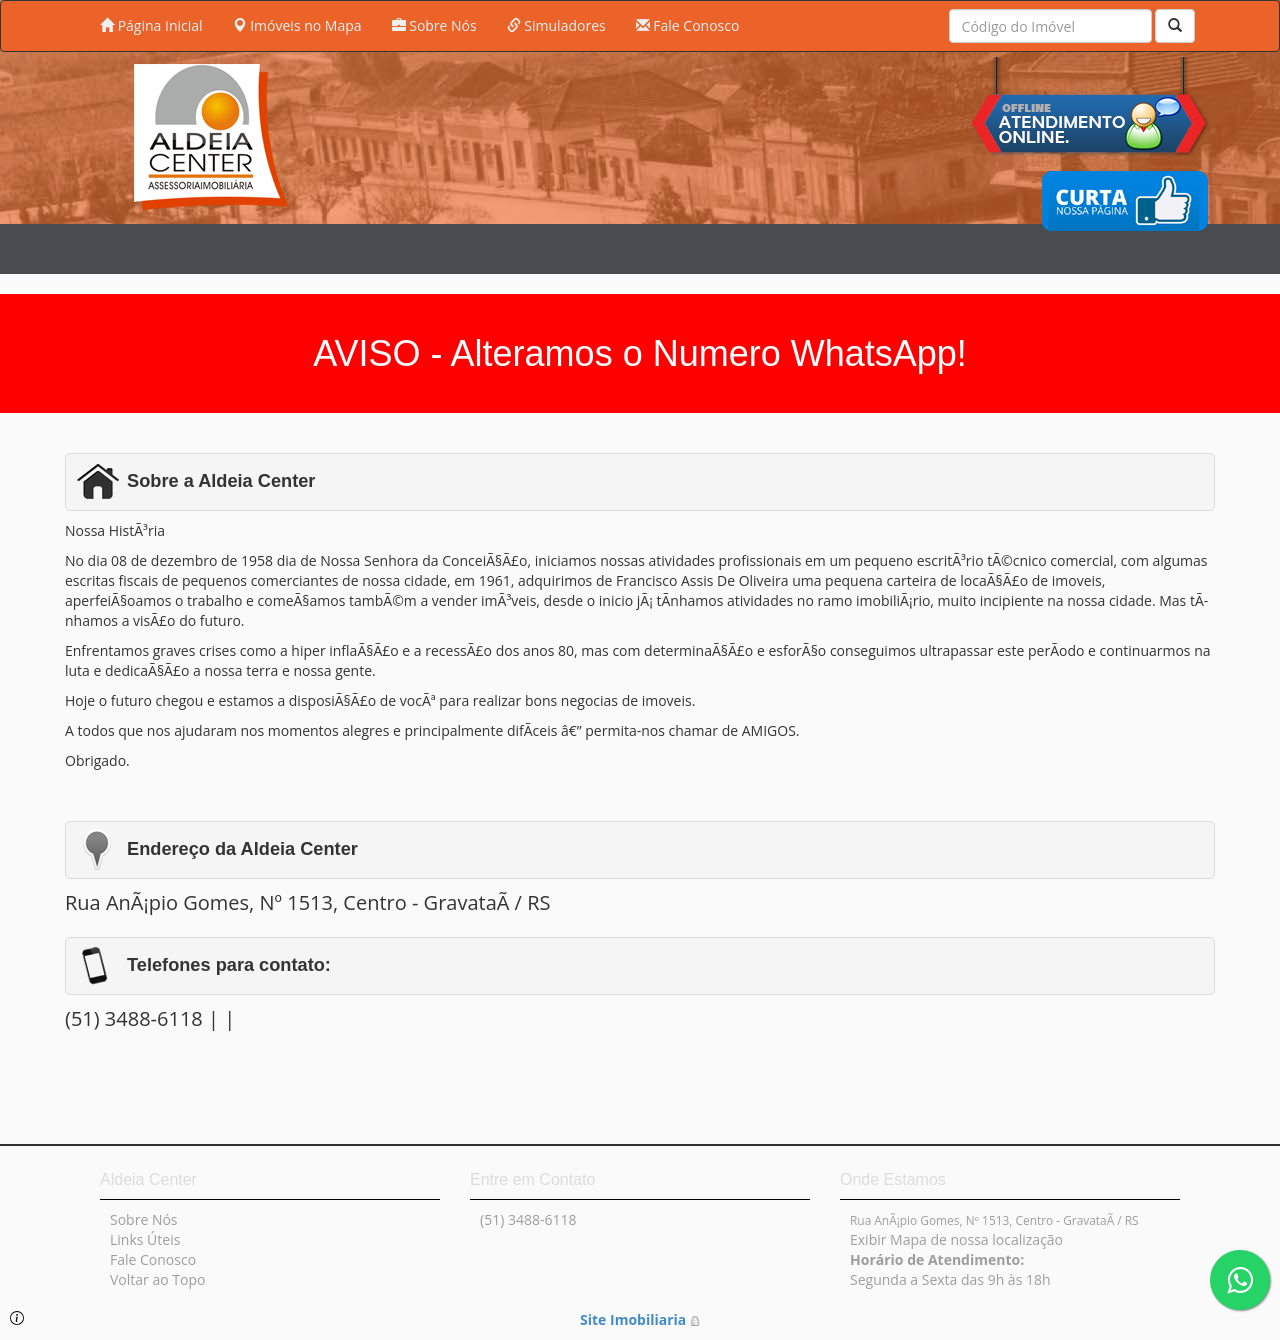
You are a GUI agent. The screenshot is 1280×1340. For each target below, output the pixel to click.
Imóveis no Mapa (297, 25)
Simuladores (556, 25)
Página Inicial (151, 25)
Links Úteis (145, 1239)
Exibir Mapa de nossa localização (956, 1239)
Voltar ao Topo (157, 1279)
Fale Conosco (688, 25)
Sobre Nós (434, 25)
